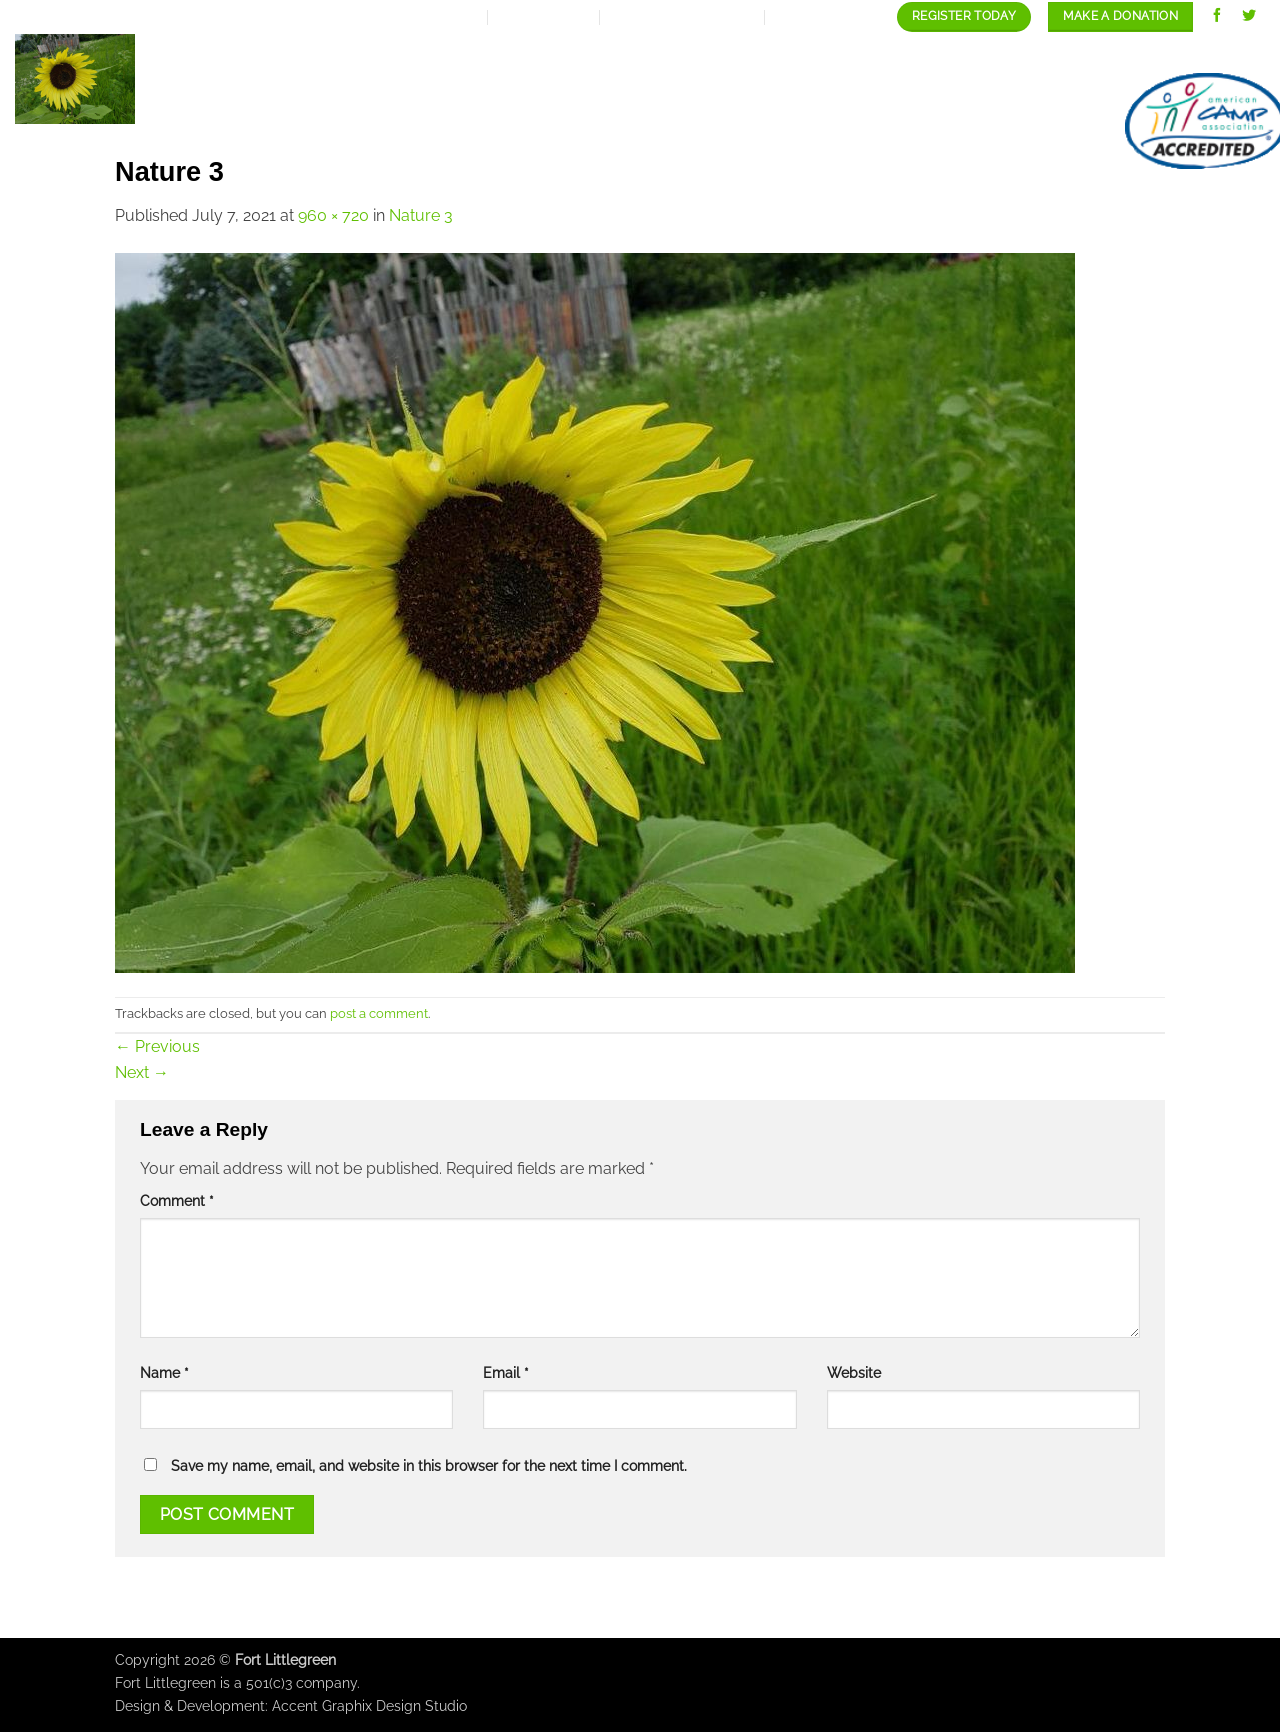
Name (164, 1372)
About (473, 53)
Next (142, 1072)
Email (506, 1372)
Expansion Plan (604, 53)
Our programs (767, 53)
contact (1198, 53)
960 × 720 (333, 215)
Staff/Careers (1068, 53)
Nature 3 (421, 215)
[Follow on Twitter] (1249, 16)
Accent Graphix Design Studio (369, 1705)
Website (854, 1372)
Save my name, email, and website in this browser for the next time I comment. (429, 1465)
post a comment (379, 1013)
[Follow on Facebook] (1217, 16)
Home (389, 53)
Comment (177, 1200)
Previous (157, 1046)
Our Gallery (917, 53)
